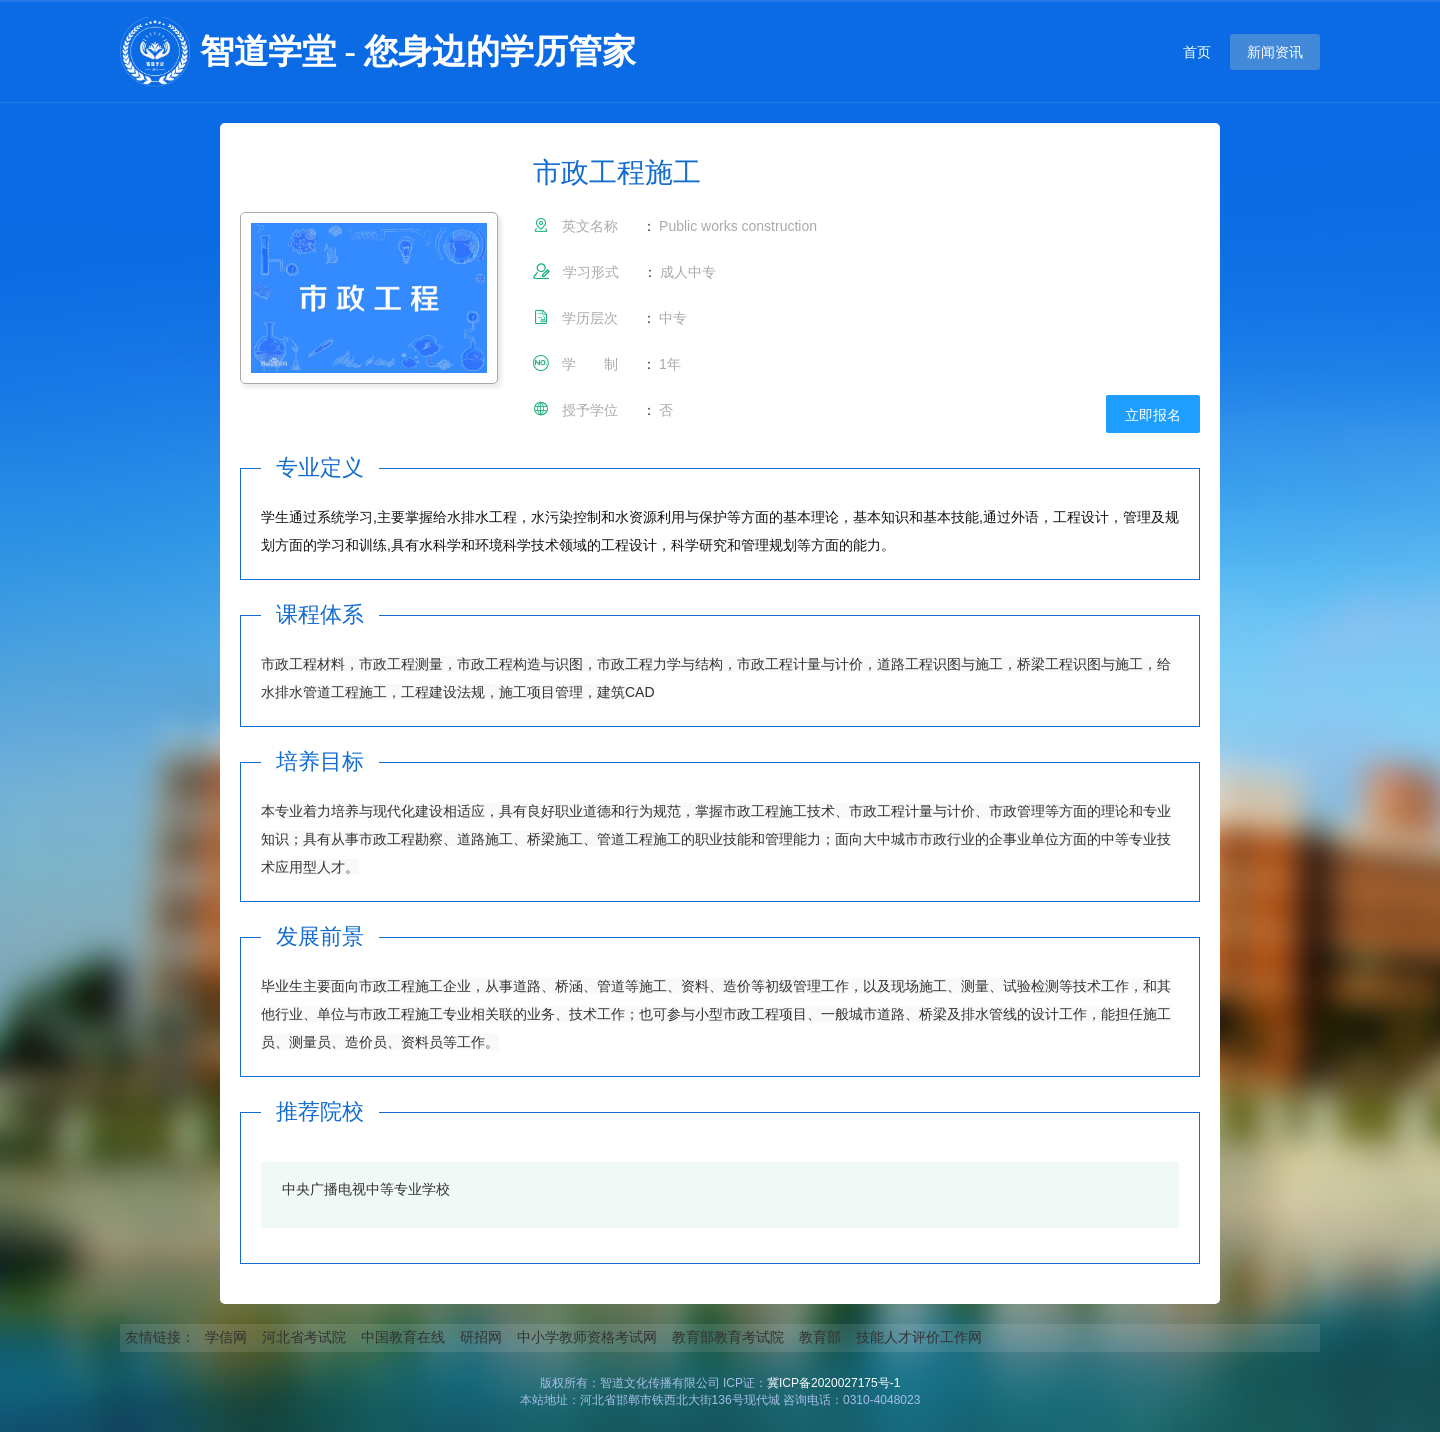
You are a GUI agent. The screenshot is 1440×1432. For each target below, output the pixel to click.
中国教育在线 (403, 1337)
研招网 (481, 1337)
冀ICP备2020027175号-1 (833, 1383)
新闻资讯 (1275, 52)
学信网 (226, 1337)
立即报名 (1153, 415)
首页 (1197, 52)
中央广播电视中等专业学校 (366, 1189)
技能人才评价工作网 (919, 1337)
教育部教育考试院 (728, 1337)
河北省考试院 (304, 1337)
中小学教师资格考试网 (587, 1337)
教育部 (820, 1337)
